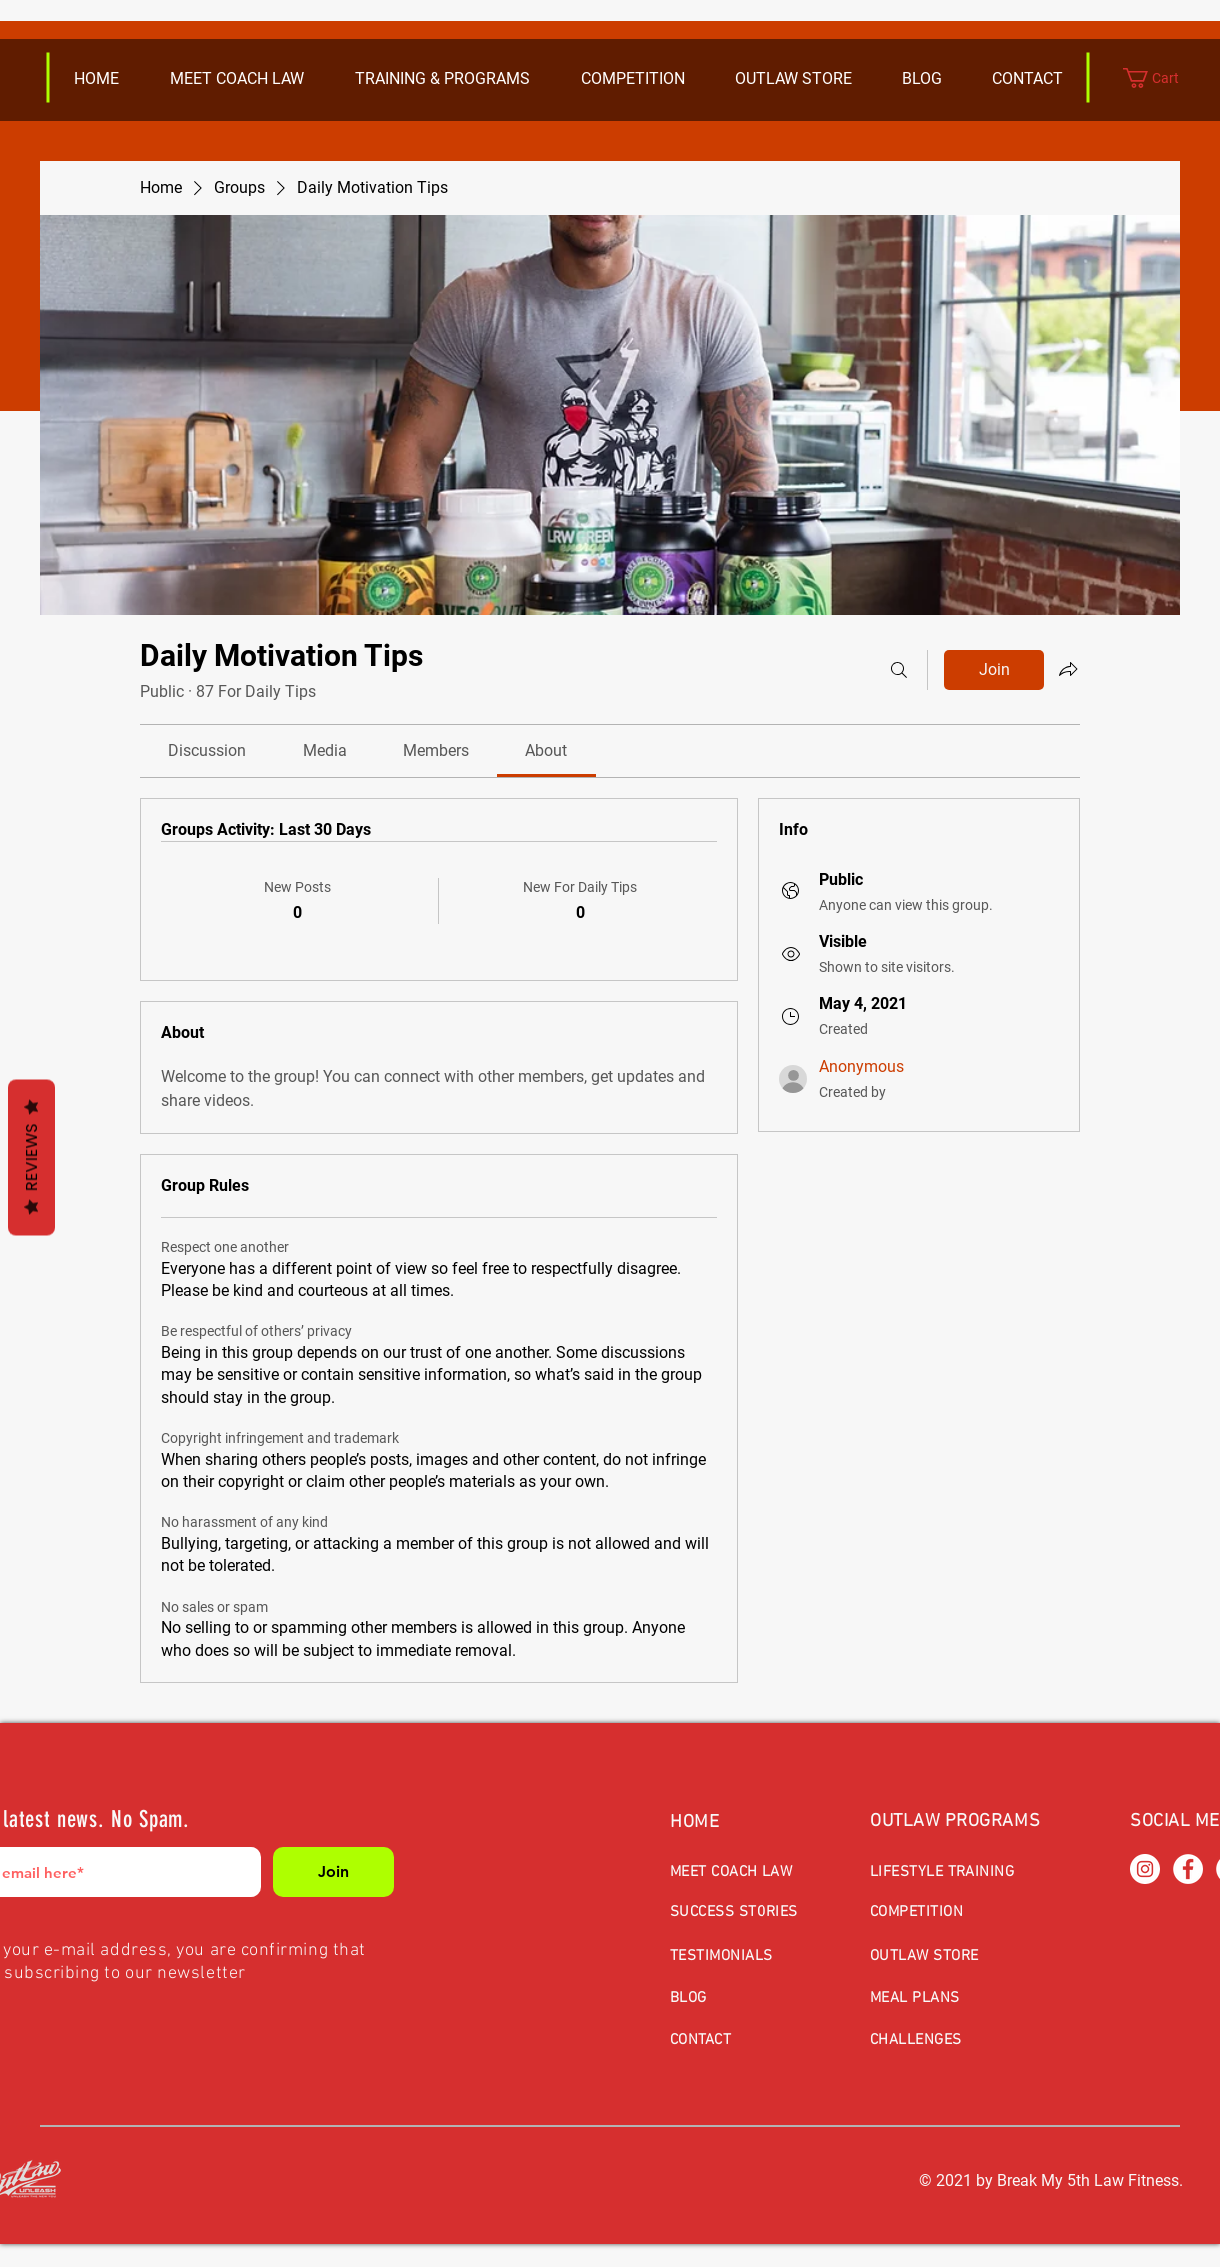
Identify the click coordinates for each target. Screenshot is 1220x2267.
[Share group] (1068, 669)
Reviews (31, 1157)
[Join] (333, 1872)
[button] (792, 79)
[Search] (899, 670)
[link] (207, 750)
